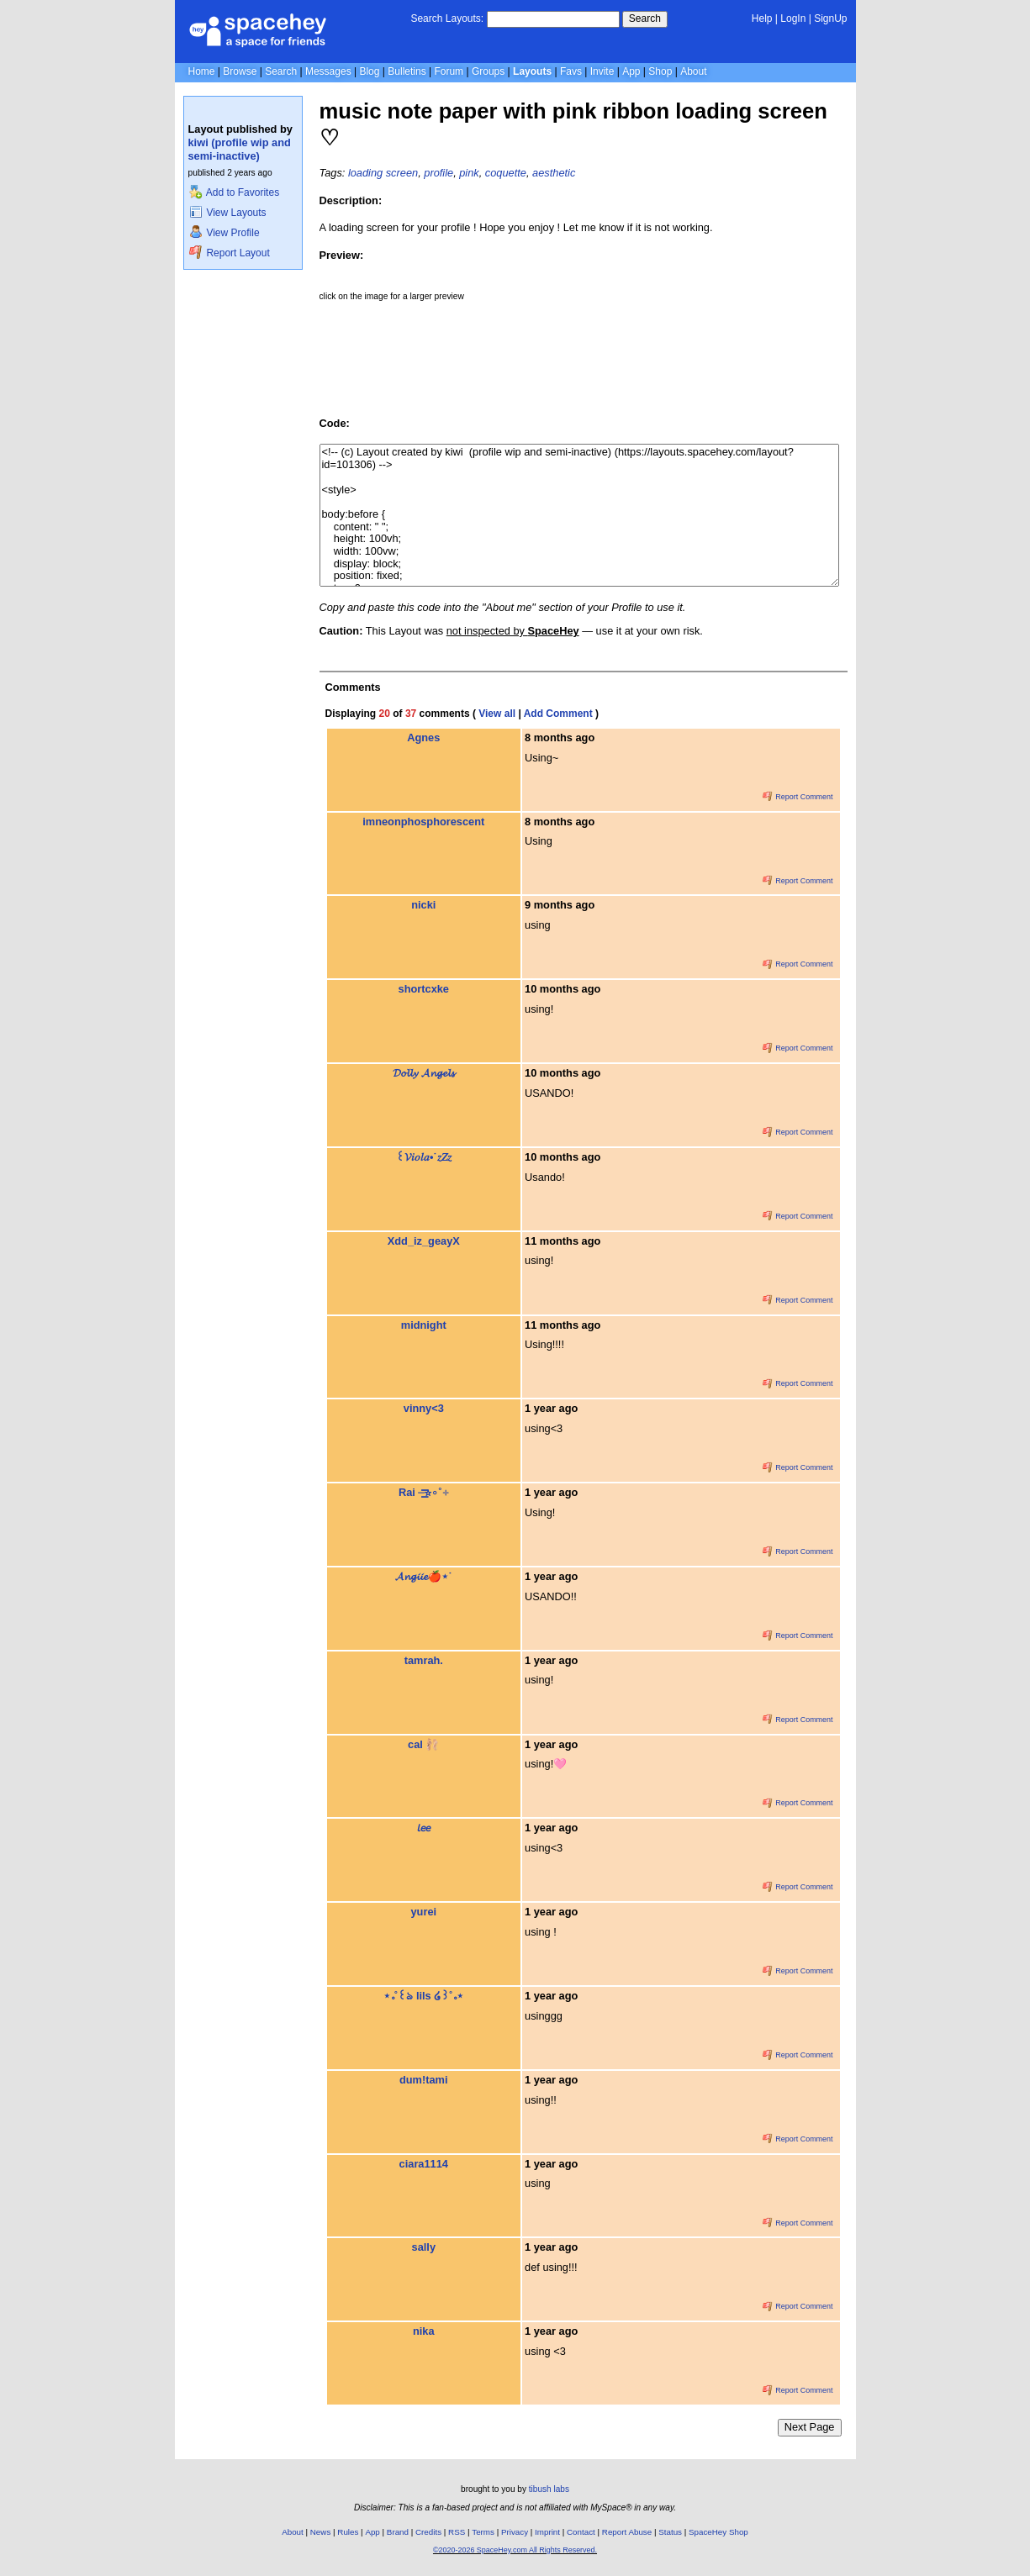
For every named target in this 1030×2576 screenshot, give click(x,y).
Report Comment (798, 797)
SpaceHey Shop (718, 2531)
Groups (488, 71)
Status (670, 2531)
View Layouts (228, 213)
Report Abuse (627, 2531)
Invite (602, 71)
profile (438, 172)
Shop (660, 71)
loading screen (383, 172)
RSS (456, 2531)
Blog (369, 71)
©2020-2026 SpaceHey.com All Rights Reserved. (515, 2550)
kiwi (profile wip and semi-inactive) (239, 149)
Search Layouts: (446, 18)
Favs (571, 71)
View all (496, 713)
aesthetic (553, 172)
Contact (581, 2531)
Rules (347, 2531)
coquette (505, 172)
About (693, 71)
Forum (448, 71)
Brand (398, 2531)
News (320, 2531)
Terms (483, 2531)
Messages (328, 71)
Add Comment (558, 713)
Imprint (547, 2531)
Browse (239, 71)
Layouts (532, 71)
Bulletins (406, 71)
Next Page (809, 2427)
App (631, 71)
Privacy (514, 2531)
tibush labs (549, 2489)
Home (201, 71)
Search (645, 18)
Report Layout (229, 253)
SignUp (830, 18)
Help (762, 18)
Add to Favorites (234, 192)
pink (468, 172)
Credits (428, 2531)
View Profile (224, 233)
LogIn (793, 18)
